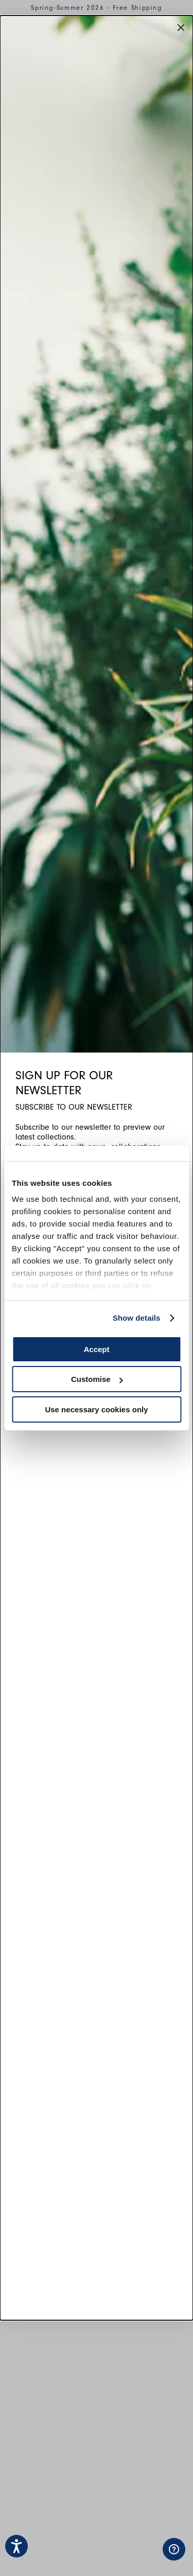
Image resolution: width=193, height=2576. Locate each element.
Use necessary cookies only (96, 1409)
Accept (96, 1349)
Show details (137, 1317)
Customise (97, 1379)
